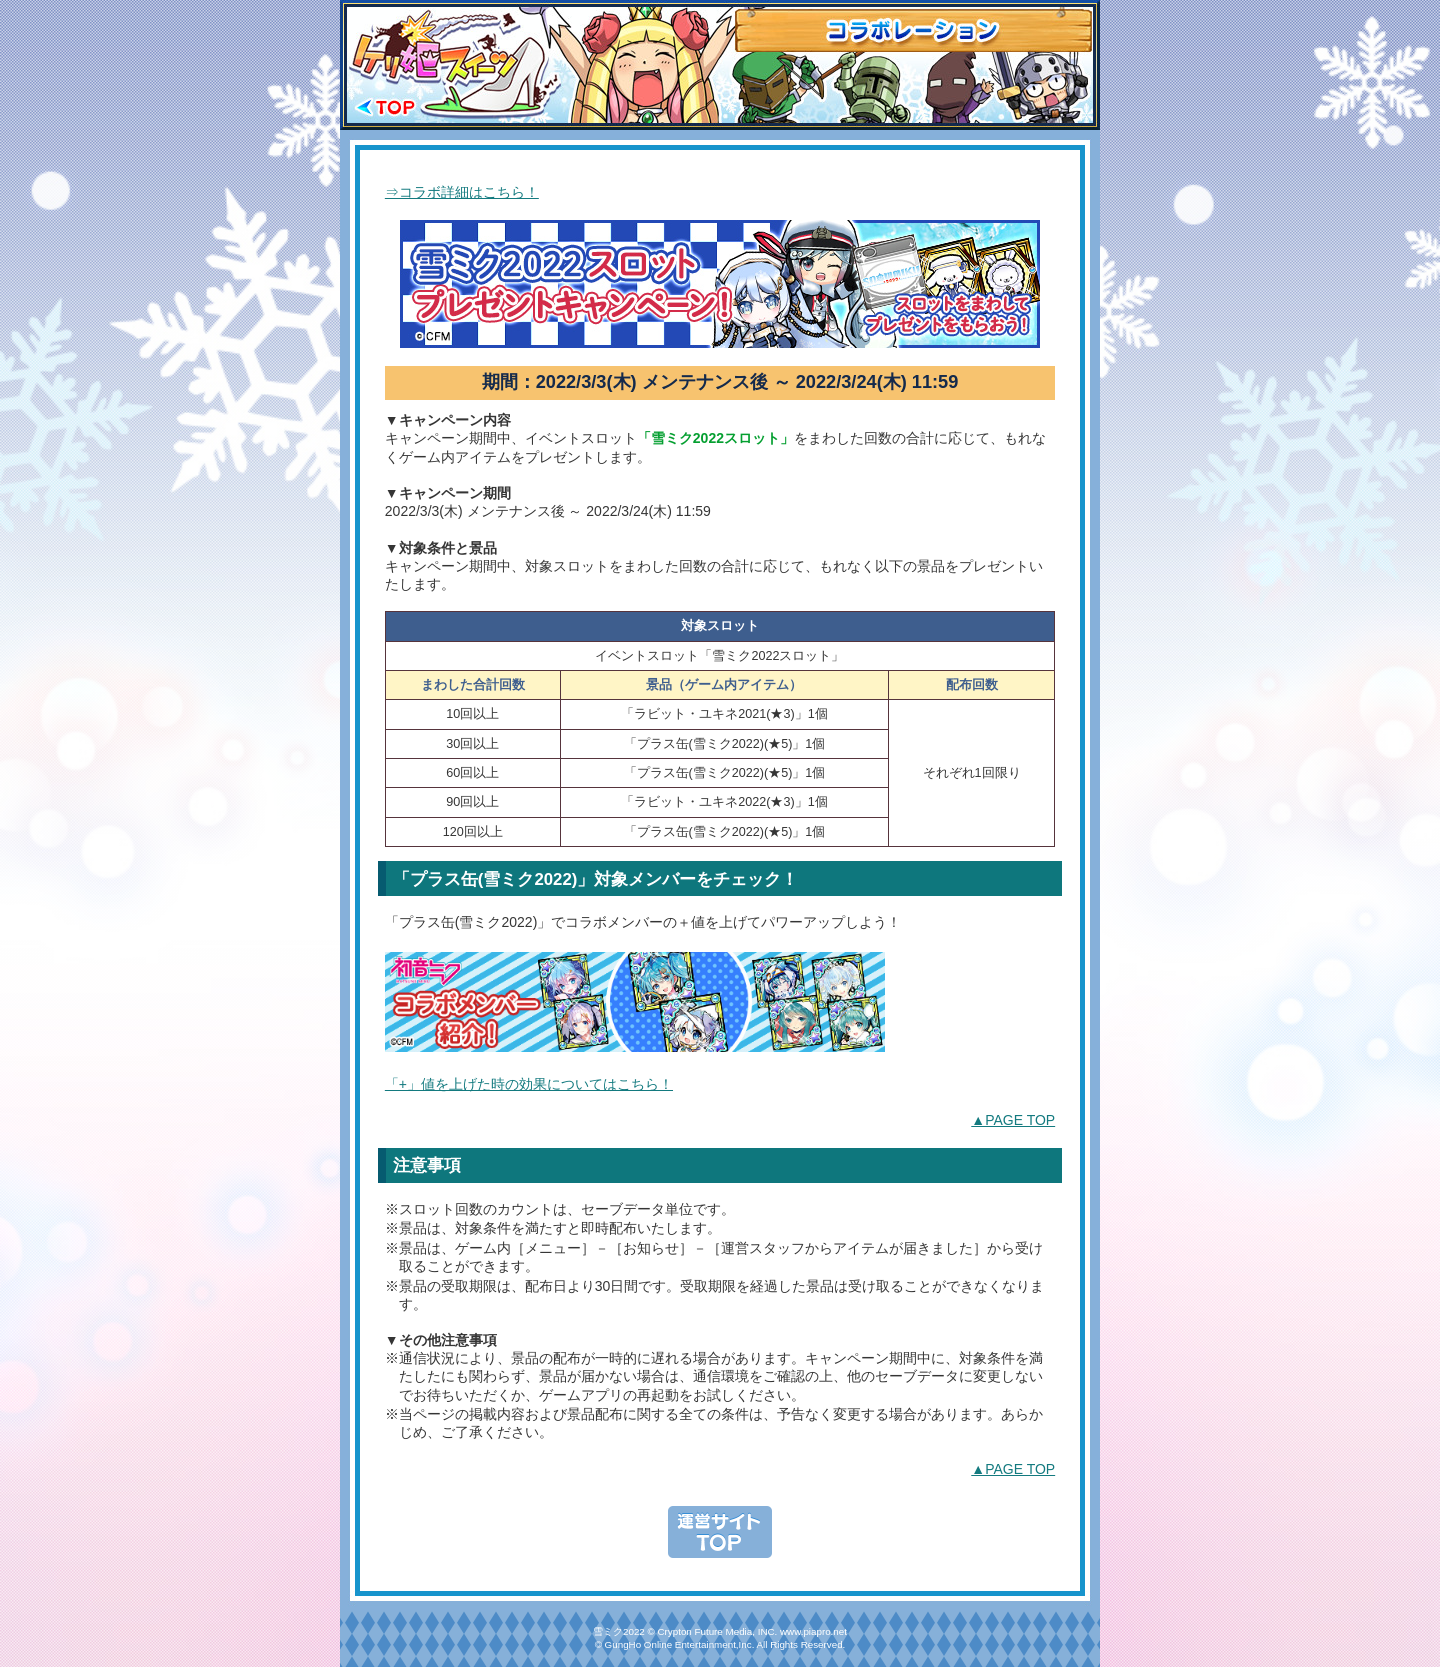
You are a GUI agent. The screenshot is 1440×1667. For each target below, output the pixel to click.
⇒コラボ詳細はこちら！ (462, 192)
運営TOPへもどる (720, 1532)
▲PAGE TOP (1013, 1120)
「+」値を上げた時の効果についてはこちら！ (529, 1084)
